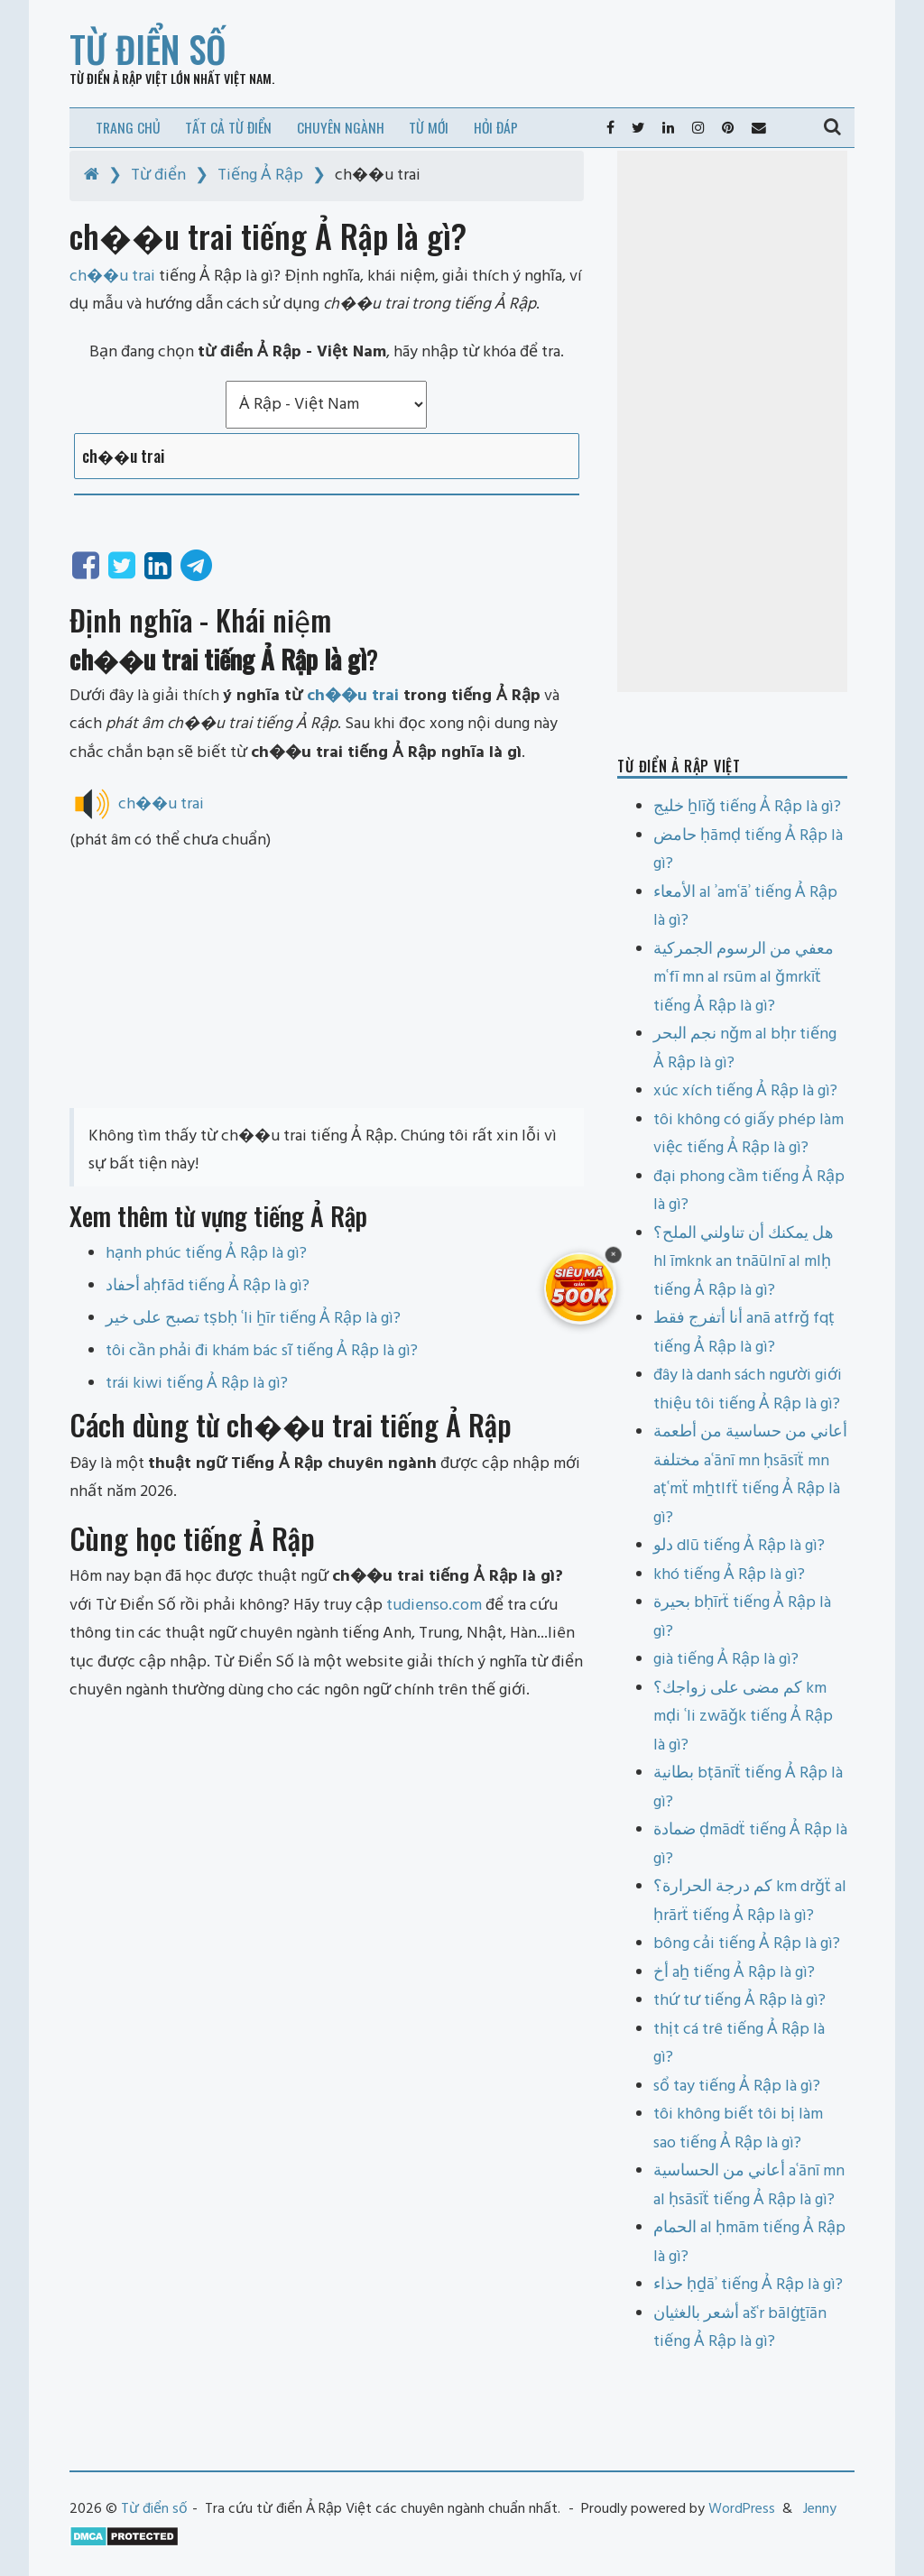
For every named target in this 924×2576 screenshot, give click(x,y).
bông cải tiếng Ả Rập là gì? (746, 1944)
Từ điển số (147, 49)
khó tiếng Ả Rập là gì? (729, 1575)
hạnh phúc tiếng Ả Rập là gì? (206, 1254)
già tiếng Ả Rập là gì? (726, 1660)
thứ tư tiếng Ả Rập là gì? (739, 2001)
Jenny (819, 2509)
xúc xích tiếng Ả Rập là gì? (745, 1091)
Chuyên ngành (340, 127)
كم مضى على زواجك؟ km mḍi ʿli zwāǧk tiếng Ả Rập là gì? (743, 1717)
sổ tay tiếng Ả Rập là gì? (736, 2086)
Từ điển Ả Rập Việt (118, 78)
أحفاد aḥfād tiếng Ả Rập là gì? (208, 1286)
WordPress (741, 2509)
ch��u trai (353, 696)
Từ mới (428, 127)
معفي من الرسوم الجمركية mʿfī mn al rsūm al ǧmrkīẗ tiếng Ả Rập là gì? (743, 978)
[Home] (91, 175)
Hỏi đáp (496, 127)
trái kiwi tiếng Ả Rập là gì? (197, 1384)
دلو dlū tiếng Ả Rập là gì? (739, 1546)
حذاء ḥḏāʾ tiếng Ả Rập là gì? (748, 2285)
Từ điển (158, 175)
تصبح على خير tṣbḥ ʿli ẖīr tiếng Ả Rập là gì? (253, 1319)
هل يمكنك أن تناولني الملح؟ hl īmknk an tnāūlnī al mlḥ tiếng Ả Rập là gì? (743, 1262)
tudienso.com (434, 1606)
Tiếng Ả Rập (260, 175)
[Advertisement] (326, 981)
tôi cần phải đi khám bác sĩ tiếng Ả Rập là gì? (262, 1351)
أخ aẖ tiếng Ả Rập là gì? (734, 1973)
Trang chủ (128, 127)
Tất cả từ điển (228, 127)
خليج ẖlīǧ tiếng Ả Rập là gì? (747, 807)
